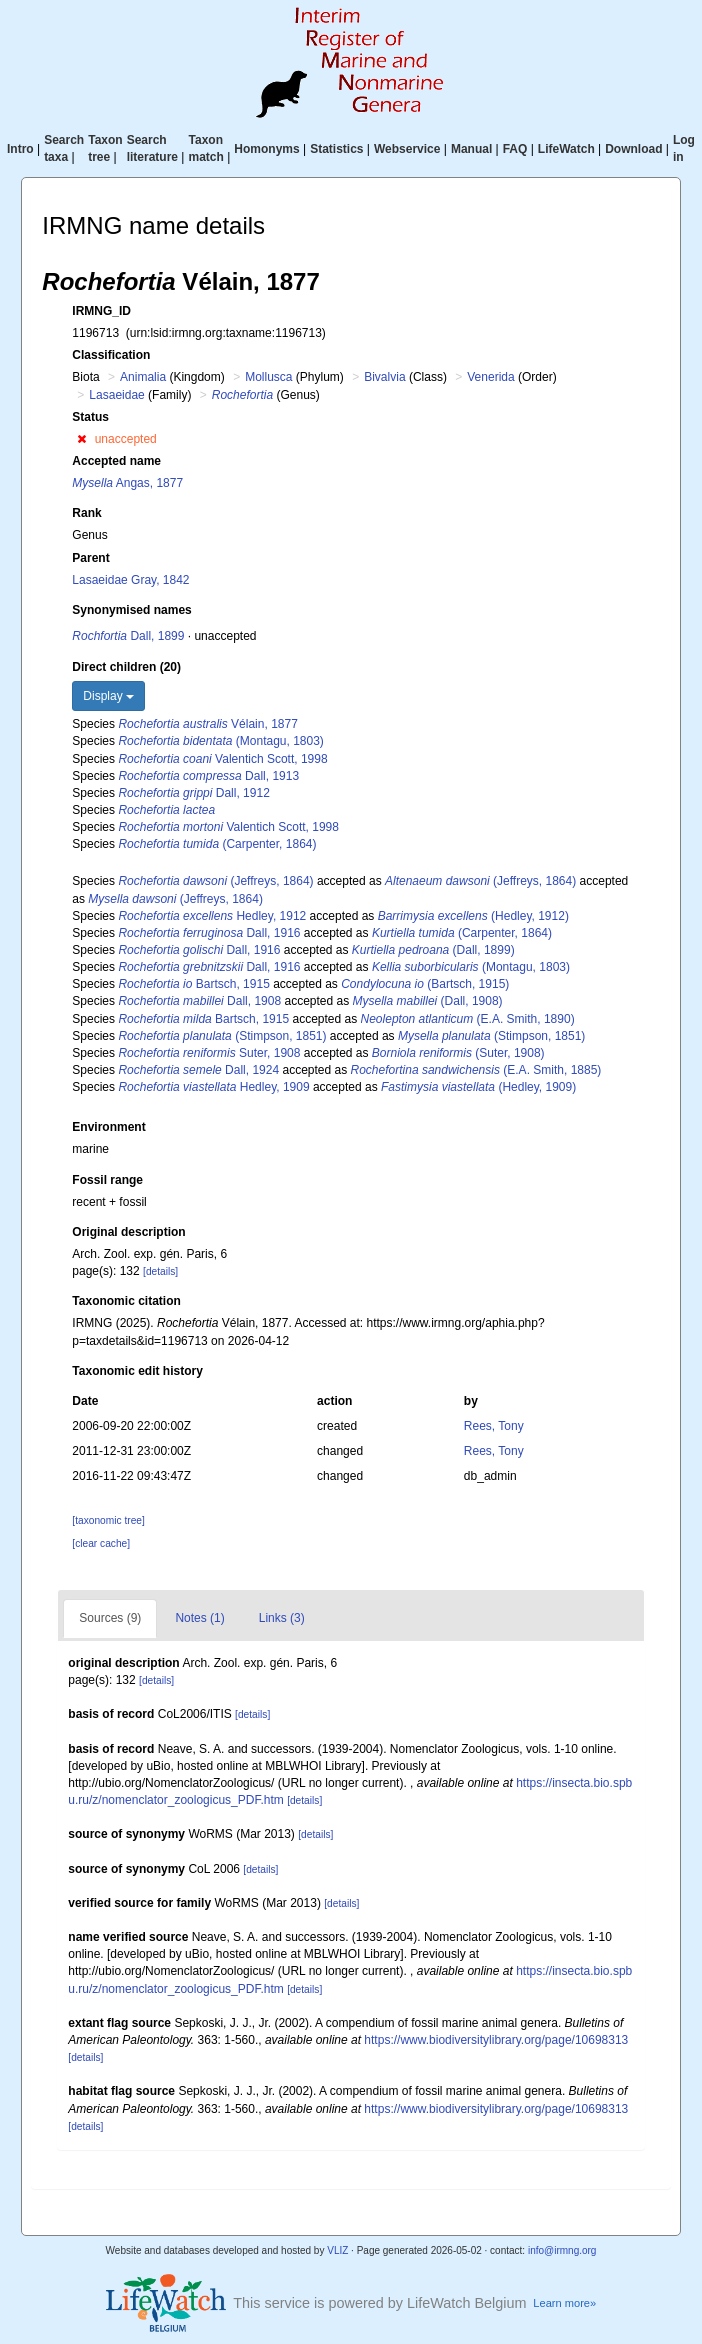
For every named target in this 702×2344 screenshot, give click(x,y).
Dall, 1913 (208, 776)
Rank (86, 513)
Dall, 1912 (193, 793)
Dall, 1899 (128, 636)
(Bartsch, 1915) (425, 984)
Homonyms (266, 149)
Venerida (490, 377)
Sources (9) (110, 1618)
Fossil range (107, 1180)
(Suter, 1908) (458, 1053)
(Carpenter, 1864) (217, 844)
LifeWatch (566, 149)
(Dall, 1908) (428, 1001)
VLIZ (337, 2250)
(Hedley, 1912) (473, 916)
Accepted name (116, 461)
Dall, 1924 (198, 1070)
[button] (81, 439)
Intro (20, 149)
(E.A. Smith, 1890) (468, 1019)
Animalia (143, 377)
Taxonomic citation (126, 1301)
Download (633, 149)
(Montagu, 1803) (220, 741)
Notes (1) (199, 1618)
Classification (111, 355)
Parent (90, 558)
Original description (128, 1232)
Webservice (407, 149)
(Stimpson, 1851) (222, 1036)
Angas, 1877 (127, 483)
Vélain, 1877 (207, 724)
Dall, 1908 (199, 1001)
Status (90, 417)
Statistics (336, 149)
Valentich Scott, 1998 (222, 759)
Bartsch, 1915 (193, 984)
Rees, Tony (494, 1426)
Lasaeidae (116, 395)
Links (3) (282, 1618)
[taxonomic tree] (108, 1520)
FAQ (515, 149)
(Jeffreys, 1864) (215, 881)
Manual (471, 149)
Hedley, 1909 (213, 1087)
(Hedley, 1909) (478, 1087)
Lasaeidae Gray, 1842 (130, 580)
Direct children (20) (126, 667)
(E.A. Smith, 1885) (476, 1070)
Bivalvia (384, 377)
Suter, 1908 (209, 1053)
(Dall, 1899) (433, 950)
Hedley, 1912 (212, 916)
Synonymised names (131, 610)
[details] (160, 1271)
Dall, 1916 (209, 933)
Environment (108, 1127)
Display (108, 696)
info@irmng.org (562, 2250)
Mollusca (268, 377)
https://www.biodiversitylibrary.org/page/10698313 (496, 2040)
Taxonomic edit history (137, 1371)
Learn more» (564, 2303)
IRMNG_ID (101, 311)
